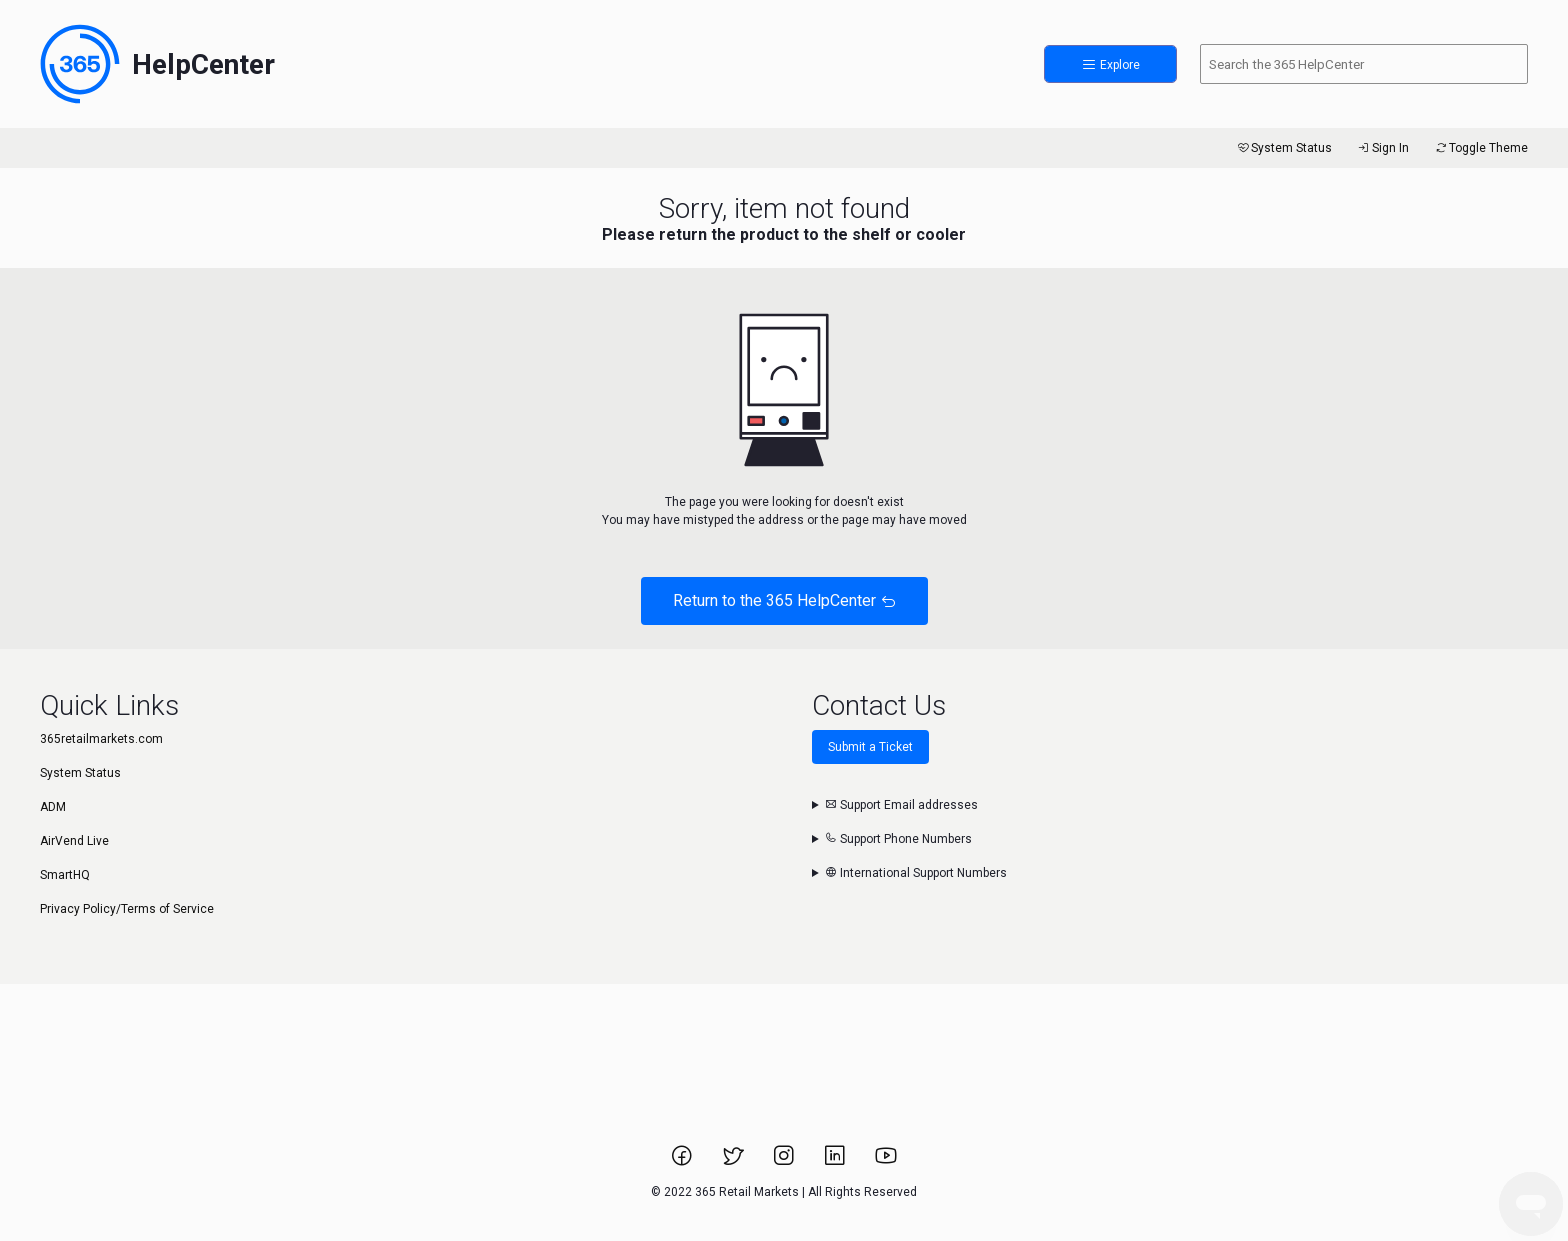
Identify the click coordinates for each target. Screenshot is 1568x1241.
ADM (53, 807)
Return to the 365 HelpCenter (784, 600)
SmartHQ (65, 875)
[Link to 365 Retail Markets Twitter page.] (734, 1162)
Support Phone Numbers (898, 839)
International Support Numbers (916, 873)
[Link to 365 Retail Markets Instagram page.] (785, 1162)
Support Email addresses (901, 805)
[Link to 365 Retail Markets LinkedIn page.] (836, 1162)
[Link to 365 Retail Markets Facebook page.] (683, 1162)
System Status (1283, 148)
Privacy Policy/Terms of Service (127, 909)
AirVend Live (74, 841)
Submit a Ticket (870, 747)
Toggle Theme (1480, 148)
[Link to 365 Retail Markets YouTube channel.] (886, 1162)
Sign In (1382, 148)
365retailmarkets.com (101, 739)
